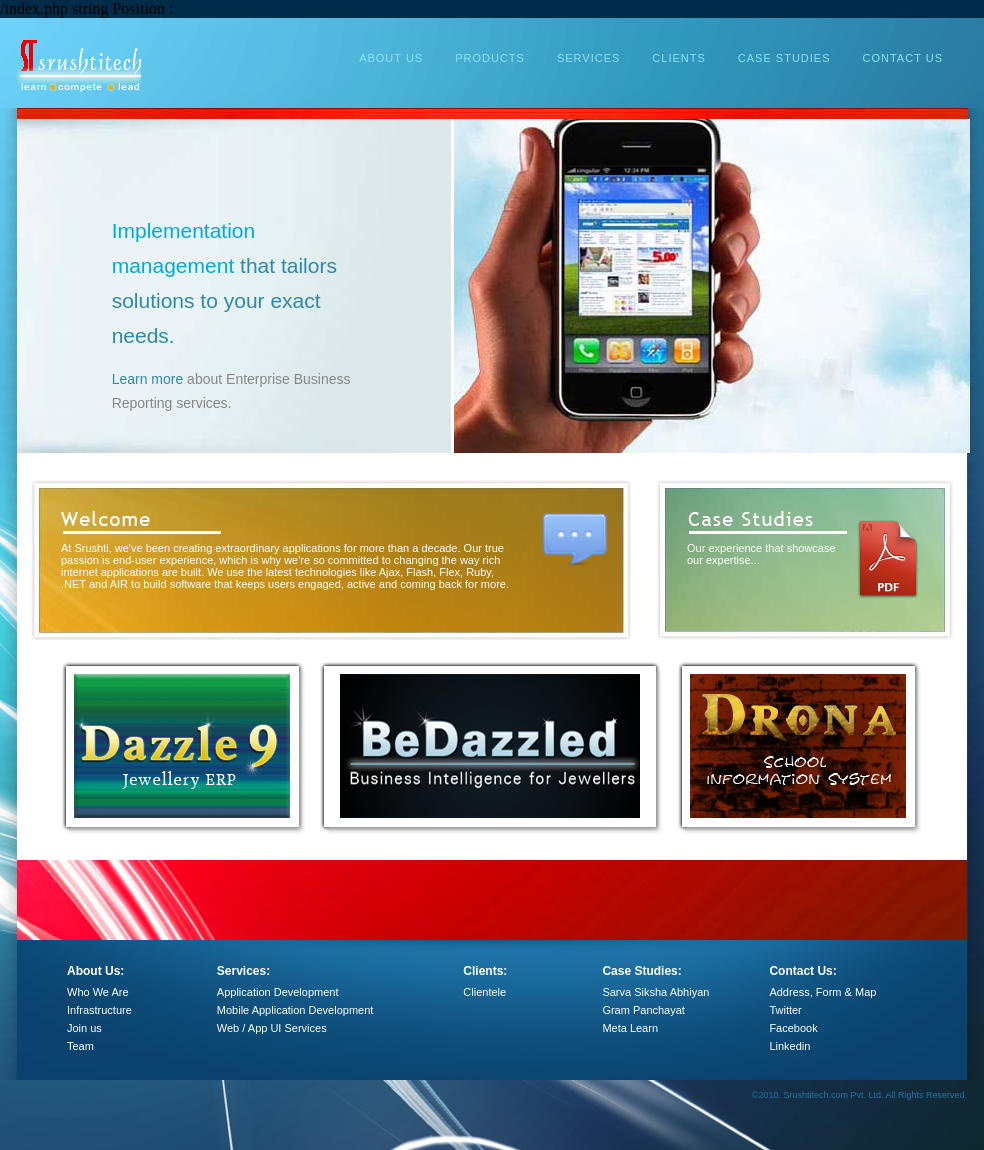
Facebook (793, 1028)
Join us (84, 1028)
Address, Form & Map (822, 992)
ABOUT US (391, 58)
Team (80, 1046)
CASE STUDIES (784, 58)
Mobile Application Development (295, 1010)
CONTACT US (903, 58)
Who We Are (98, 992)
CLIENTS (678, 58)
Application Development (278, 992)
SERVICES (588, 58)
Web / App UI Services (272, 1028)
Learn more (245, 379)
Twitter (785, 1010)
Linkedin (789, 1046)
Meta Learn (630, 1028)
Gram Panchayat (643, 1010)
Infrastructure (99, 1010)
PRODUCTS (490, 58)
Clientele (484, 992)
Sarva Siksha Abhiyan (655, 992)
